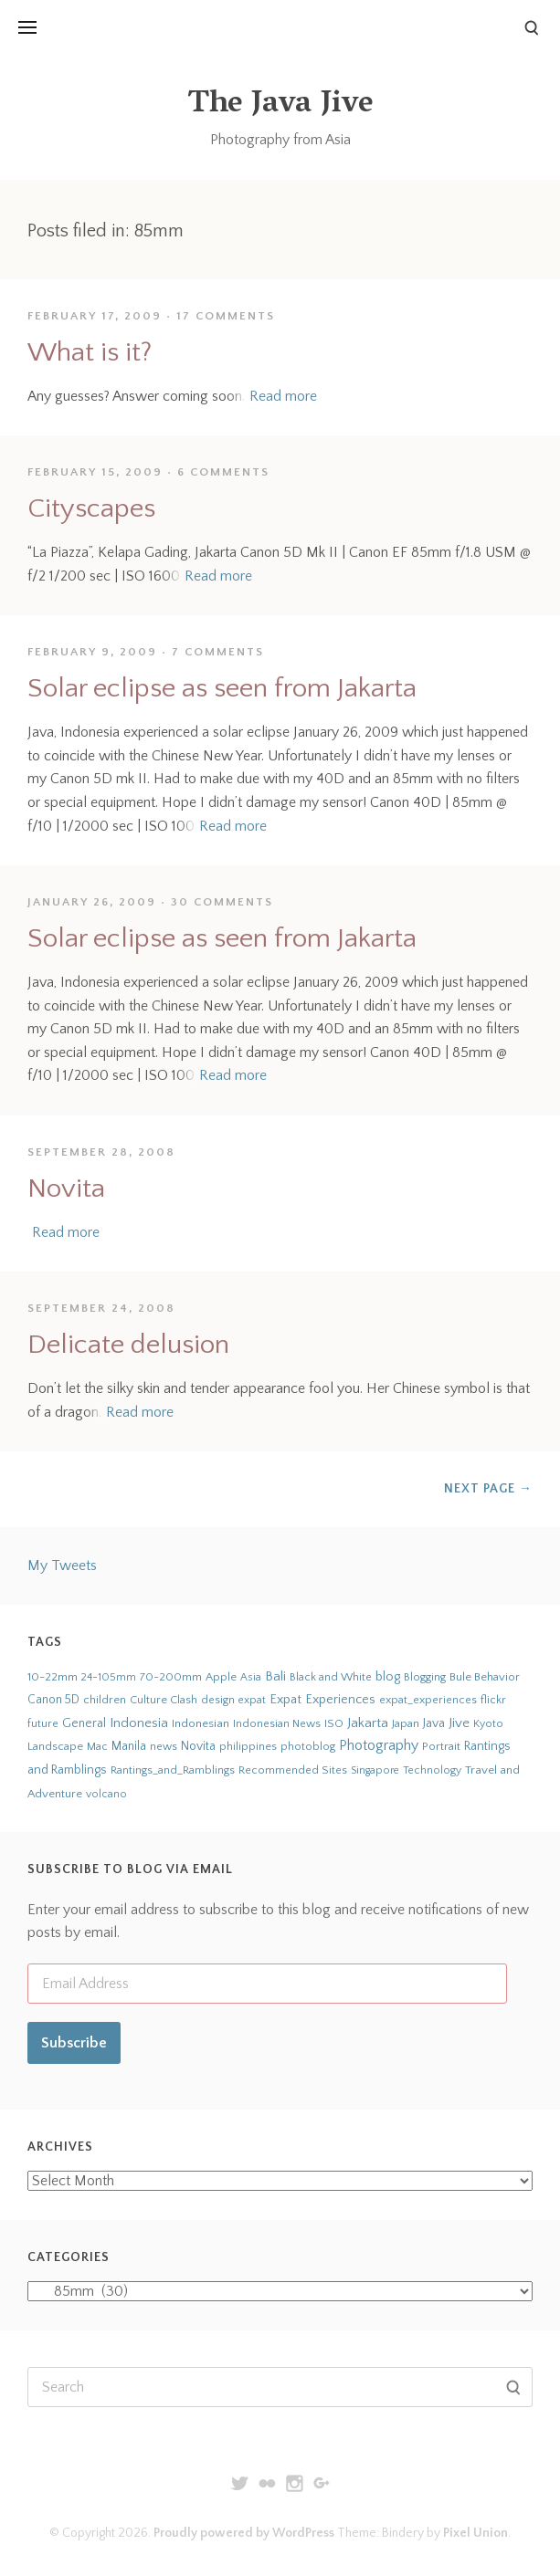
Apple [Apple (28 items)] (221, 1676)
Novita (66, 1189)
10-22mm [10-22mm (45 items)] (52, 1676)
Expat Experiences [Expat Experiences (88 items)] (322, 1699)
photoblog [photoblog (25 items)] (307, 1746)
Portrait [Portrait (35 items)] (441, 1746)
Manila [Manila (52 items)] (128, 1747)
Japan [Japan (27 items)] (405, 1723)
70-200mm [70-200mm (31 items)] (171, 1676)
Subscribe (74, 2043)
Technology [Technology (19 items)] (432, 1770)
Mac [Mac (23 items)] (97, 1747)
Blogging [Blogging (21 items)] (425, 1677)
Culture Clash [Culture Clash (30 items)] (163, 1699)
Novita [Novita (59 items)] (198, 1746)
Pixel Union (475, 2533)
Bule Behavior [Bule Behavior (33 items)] (484, 1676)
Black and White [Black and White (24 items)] (331, 1676)
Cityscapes (91, 509)
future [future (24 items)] (42, 1723)
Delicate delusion (128, 1345)
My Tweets (62, 1565)
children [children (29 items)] (104, 1699)
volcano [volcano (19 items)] (106, 1794)
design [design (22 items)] (218, 1700)
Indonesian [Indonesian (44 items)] (200, 1723)
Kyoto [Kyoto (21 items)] (488, 1724)
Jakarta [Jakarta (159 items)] (367, 1723)
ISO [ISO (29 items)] (333, 1723)
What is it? (89, 353)
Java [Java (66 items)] (434, 1723)
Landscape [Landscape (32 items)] (55, 1746)
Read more (283, 396)
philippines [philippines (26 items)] (248, 1746)
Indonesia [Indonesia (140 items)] (139, 1723)
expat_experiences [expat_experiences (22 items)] (428, 1700)
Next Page (488, 1489)
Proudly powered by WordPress (243, 2533)
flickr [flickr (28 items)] (493, 1699)
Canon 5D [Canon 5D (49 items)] (53, 1699)
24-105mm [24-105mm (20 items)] (108, 1677)
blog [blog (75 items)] (387, 1677)
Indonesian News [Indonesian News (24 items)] (277, 1723)
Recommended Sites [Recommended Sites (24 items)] (292, 1770)
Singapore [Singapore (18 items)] (375, 1770)
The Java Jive (280, 105)
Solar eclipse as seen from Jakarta (222, 689)
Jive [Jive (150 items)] (459, 1723)
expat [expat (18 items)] (252, 1700)
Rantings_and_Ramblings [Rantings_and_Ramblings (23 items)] (173, 1770)
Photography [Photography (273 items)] (378, 1745)
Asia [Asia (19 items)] (250, 1677)
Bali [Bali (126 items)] (275, 1676)
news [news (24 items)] (163, 1746)
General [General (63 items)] (84, 1723)
